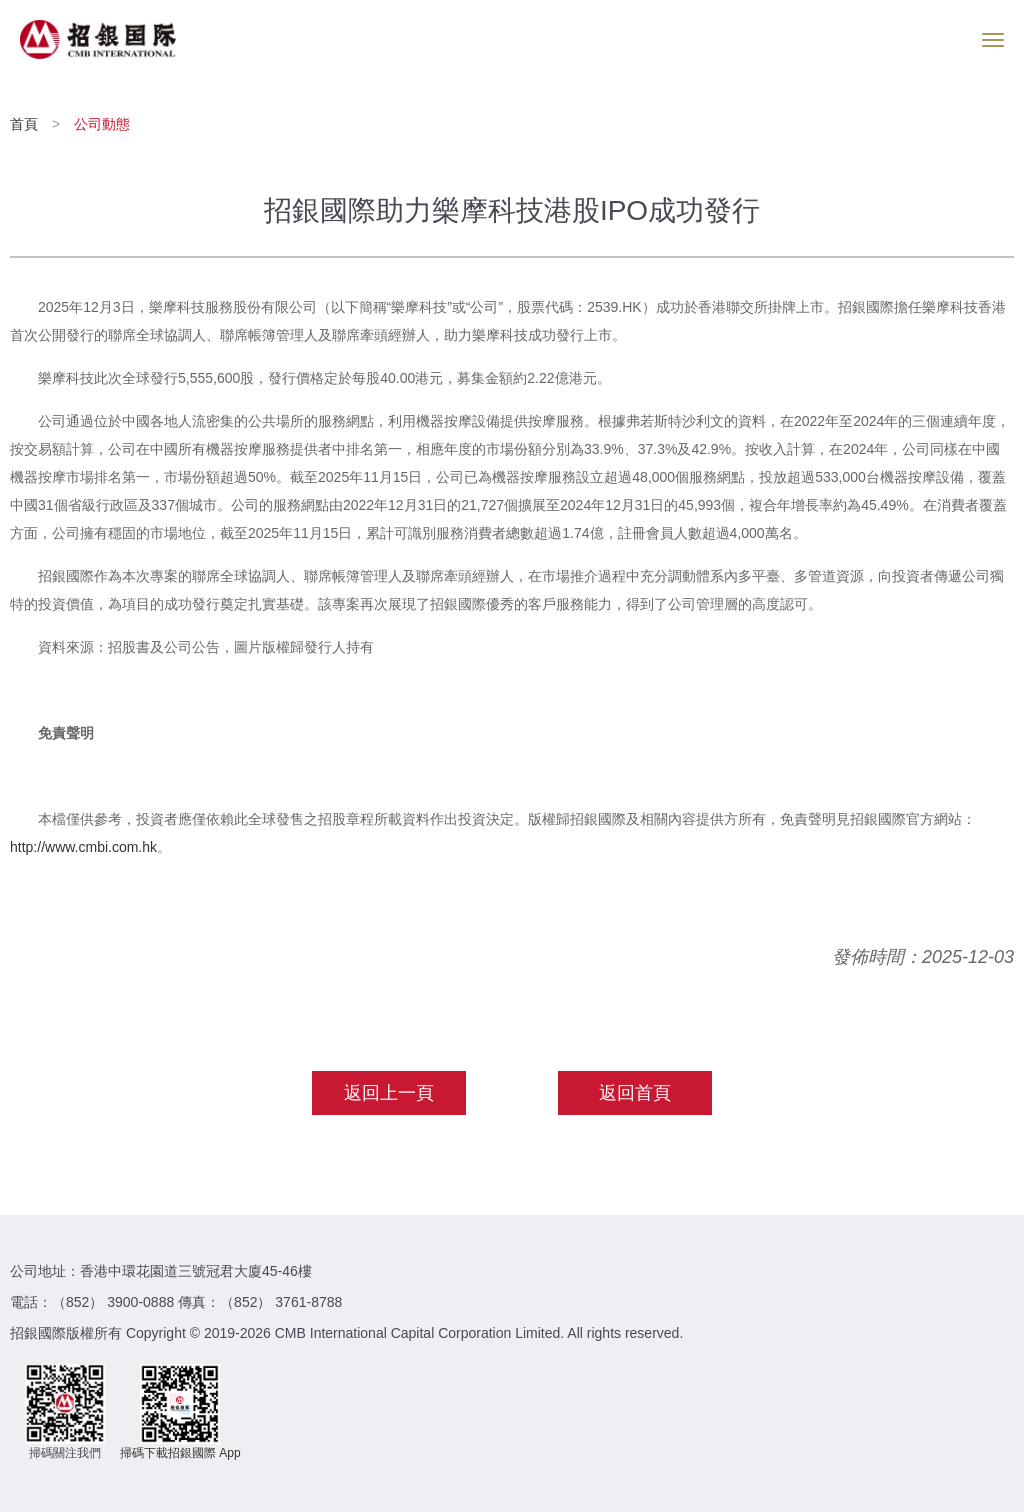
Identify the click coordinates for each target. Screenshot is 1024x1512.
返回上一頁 (389, 1093)
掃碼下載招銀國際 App (180, 1453)
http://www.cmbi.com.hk (83, 847)
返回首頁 (635, 1093)
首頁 (26, 124)
